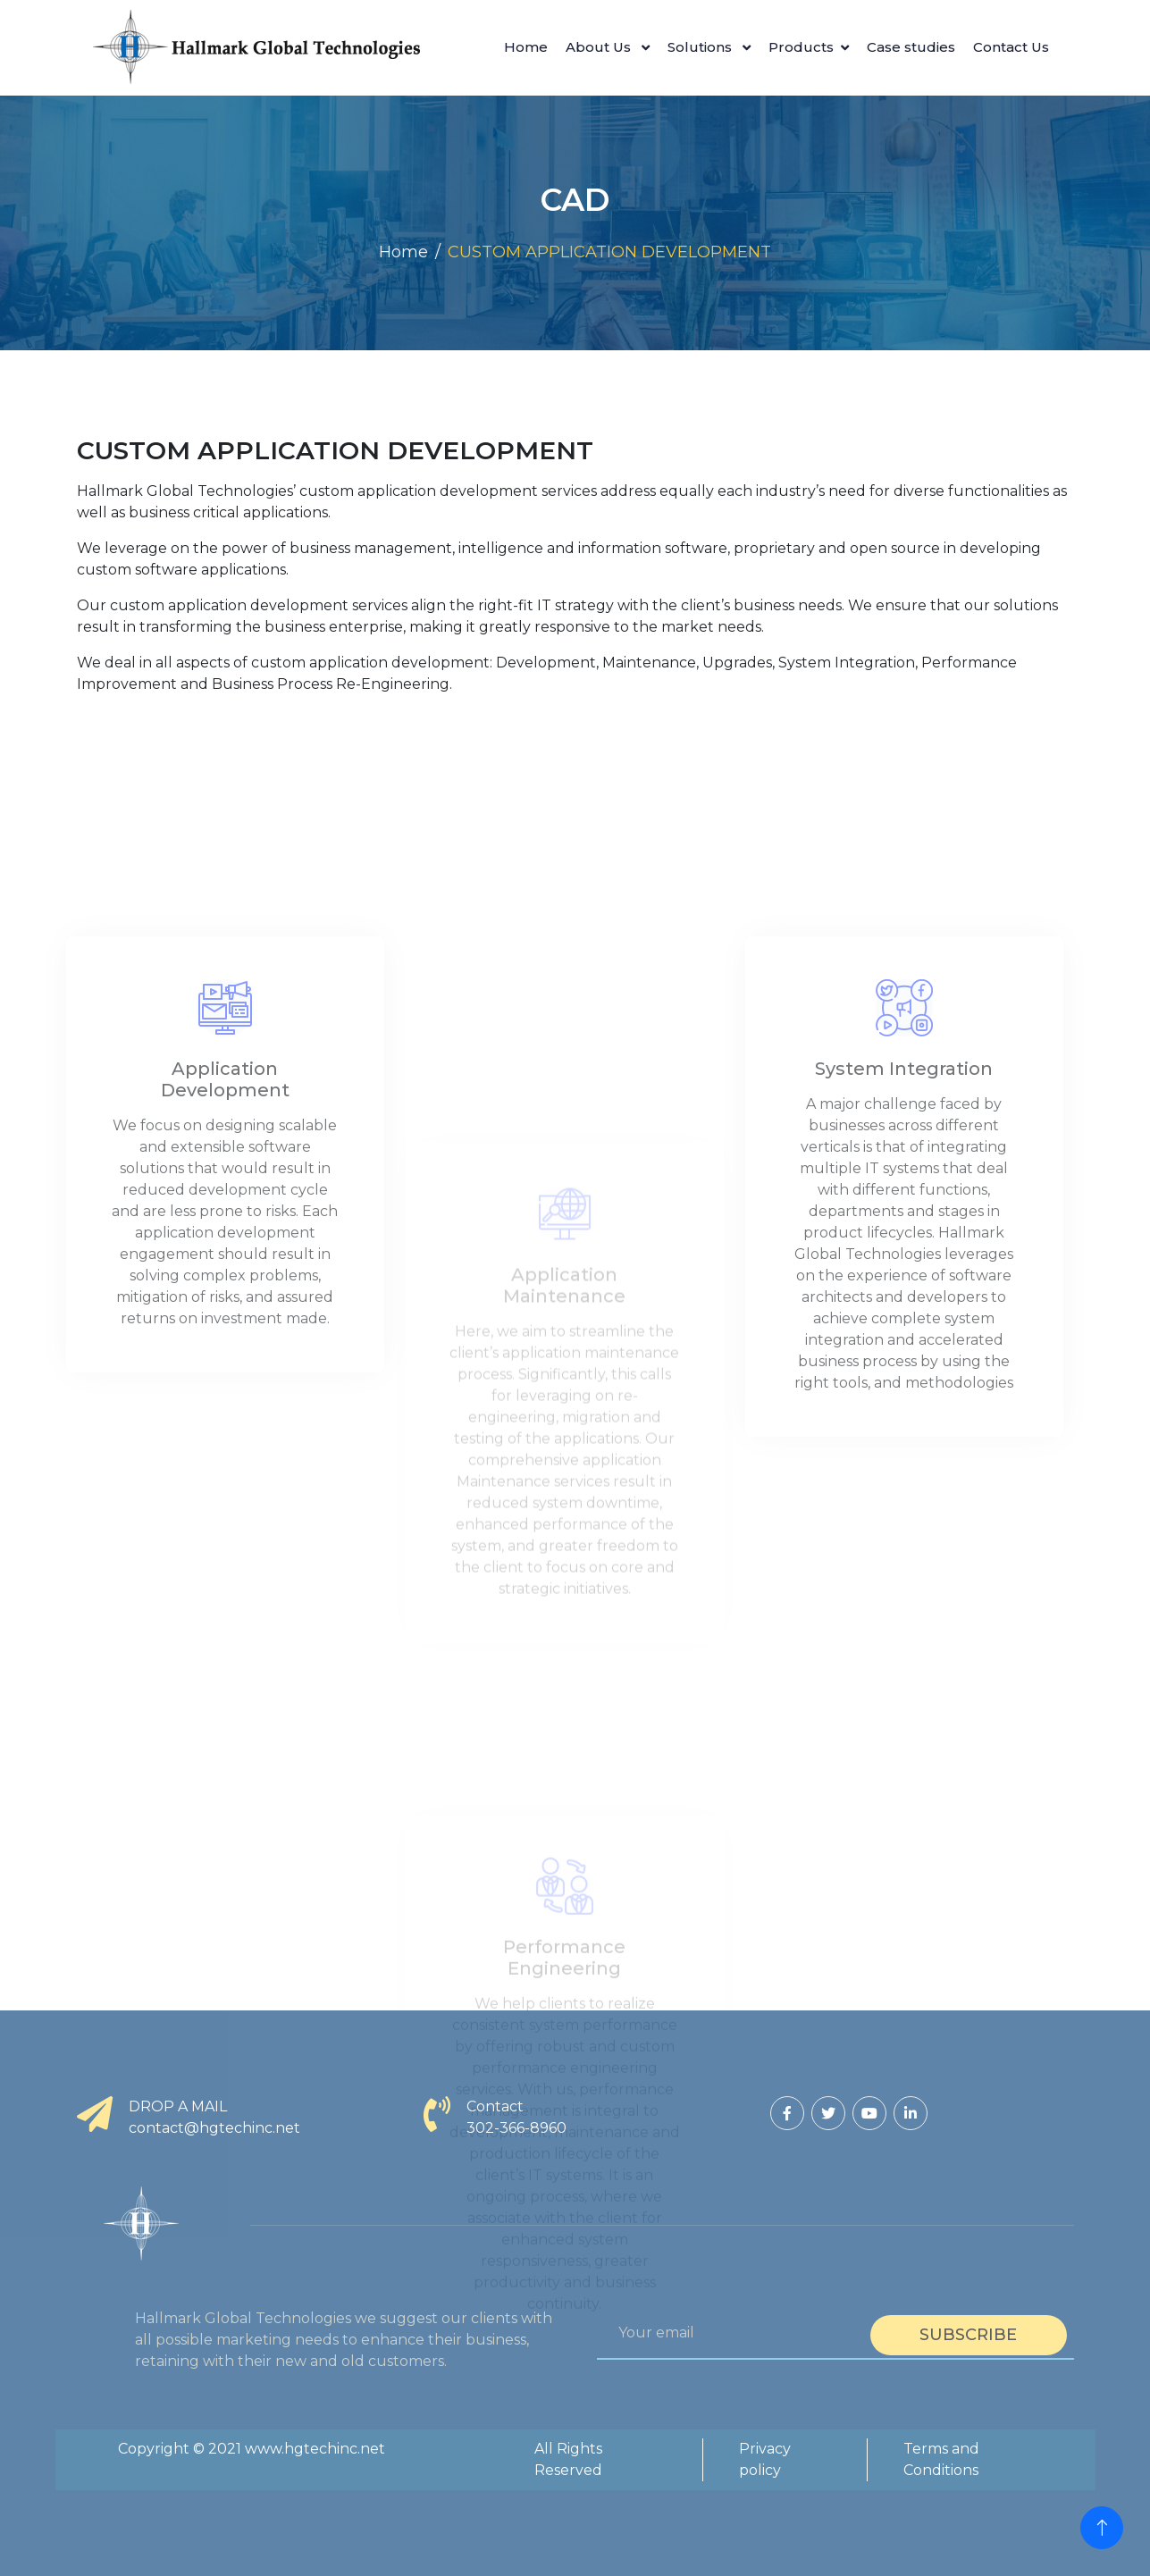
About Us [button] (600, 46)
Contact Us (1011, 46)
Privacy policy (765, 2459)
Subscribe (968, 2335)
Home (526, 46)
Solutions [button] (701, 46)
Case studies (911, 46)
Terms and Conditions (941, 2459)
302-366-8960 (516, 2127)
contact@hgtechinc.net (214, 2127)
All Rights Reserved (568, 2459)
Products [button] (801, 46)
